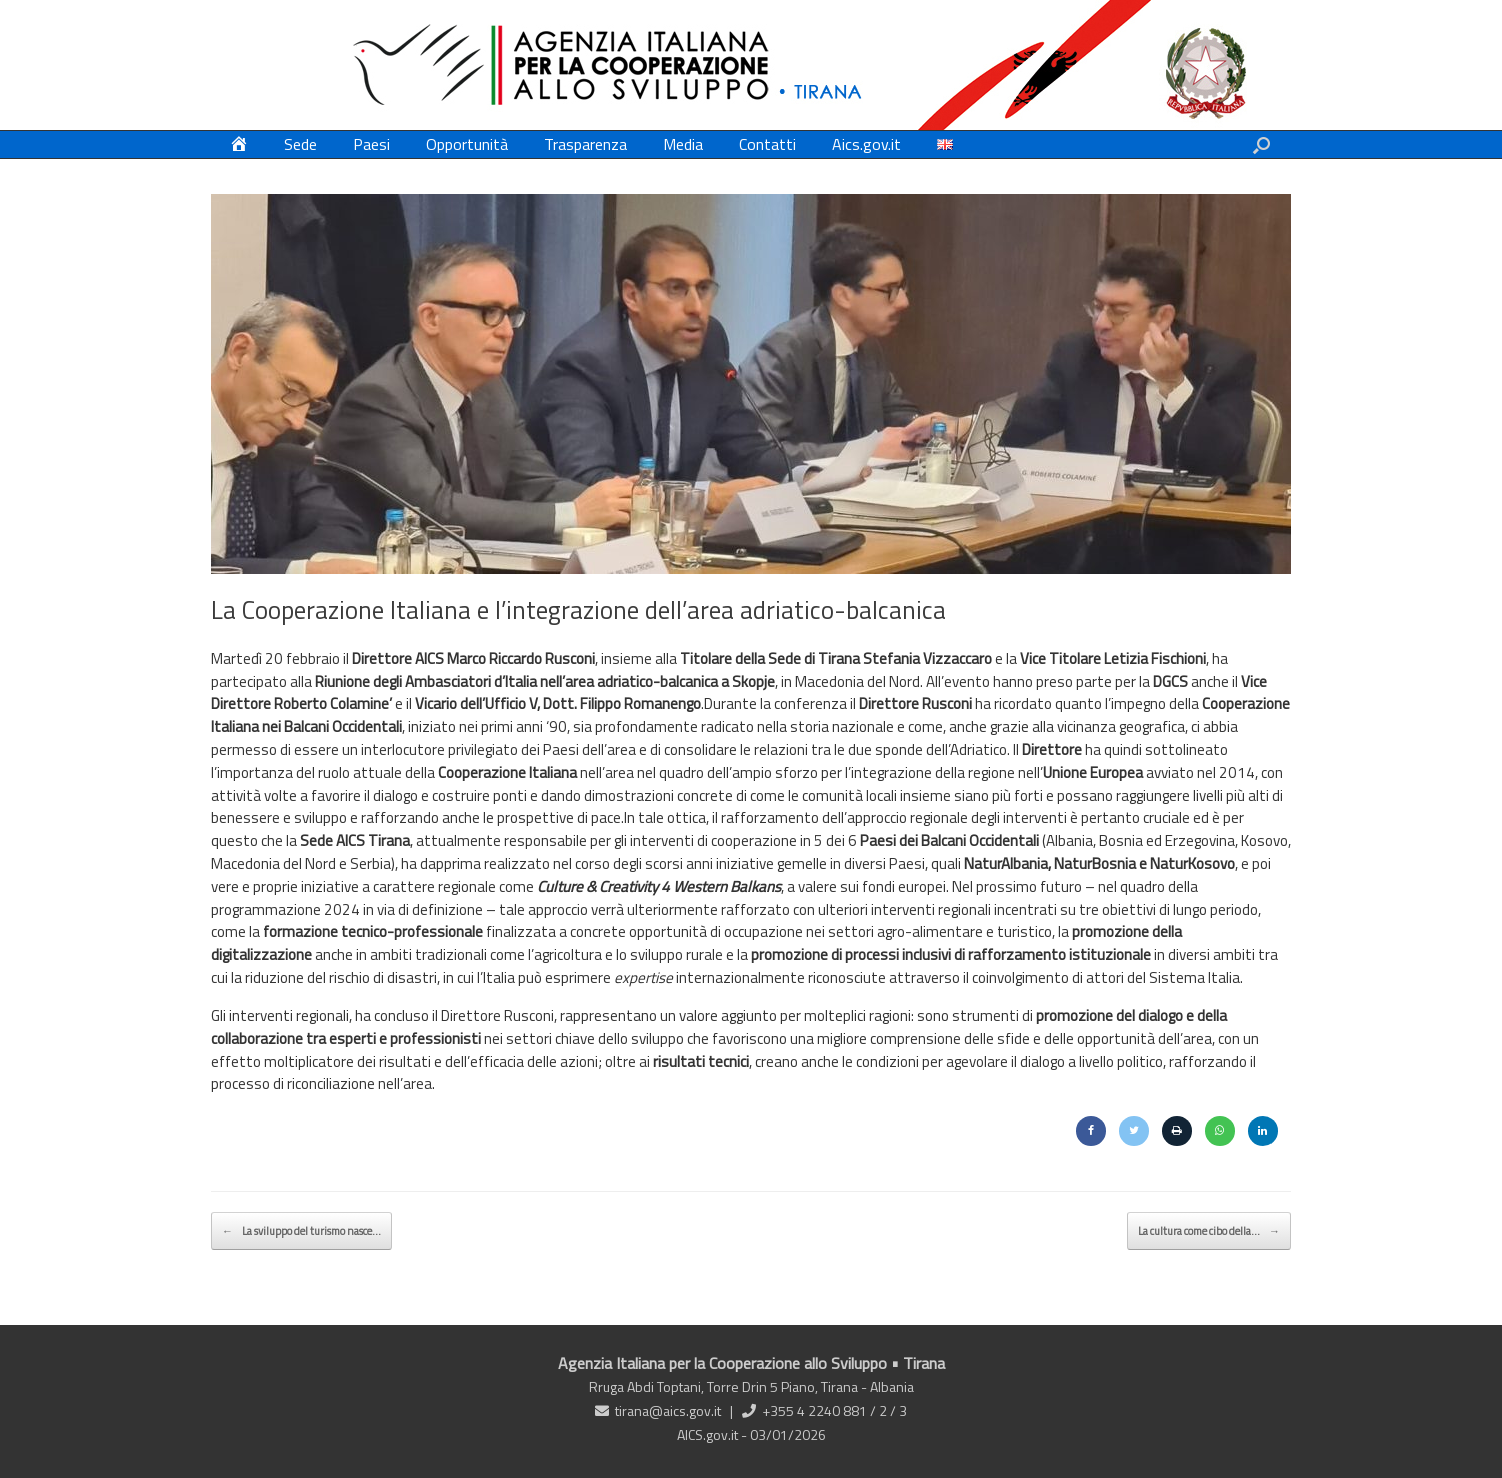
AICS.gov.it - (713, 1434)
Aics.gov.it (866, 144)
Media (683, 144)
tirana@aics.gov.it (668, 1410)
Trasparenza (585, 144)
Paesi (371, 144)
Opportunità (467, 144)
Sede (300, 144)
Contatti (767, 144)
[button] (1261, 144)
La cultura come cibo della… (1209, 1231)
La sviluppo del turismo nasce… (301, 1231)
